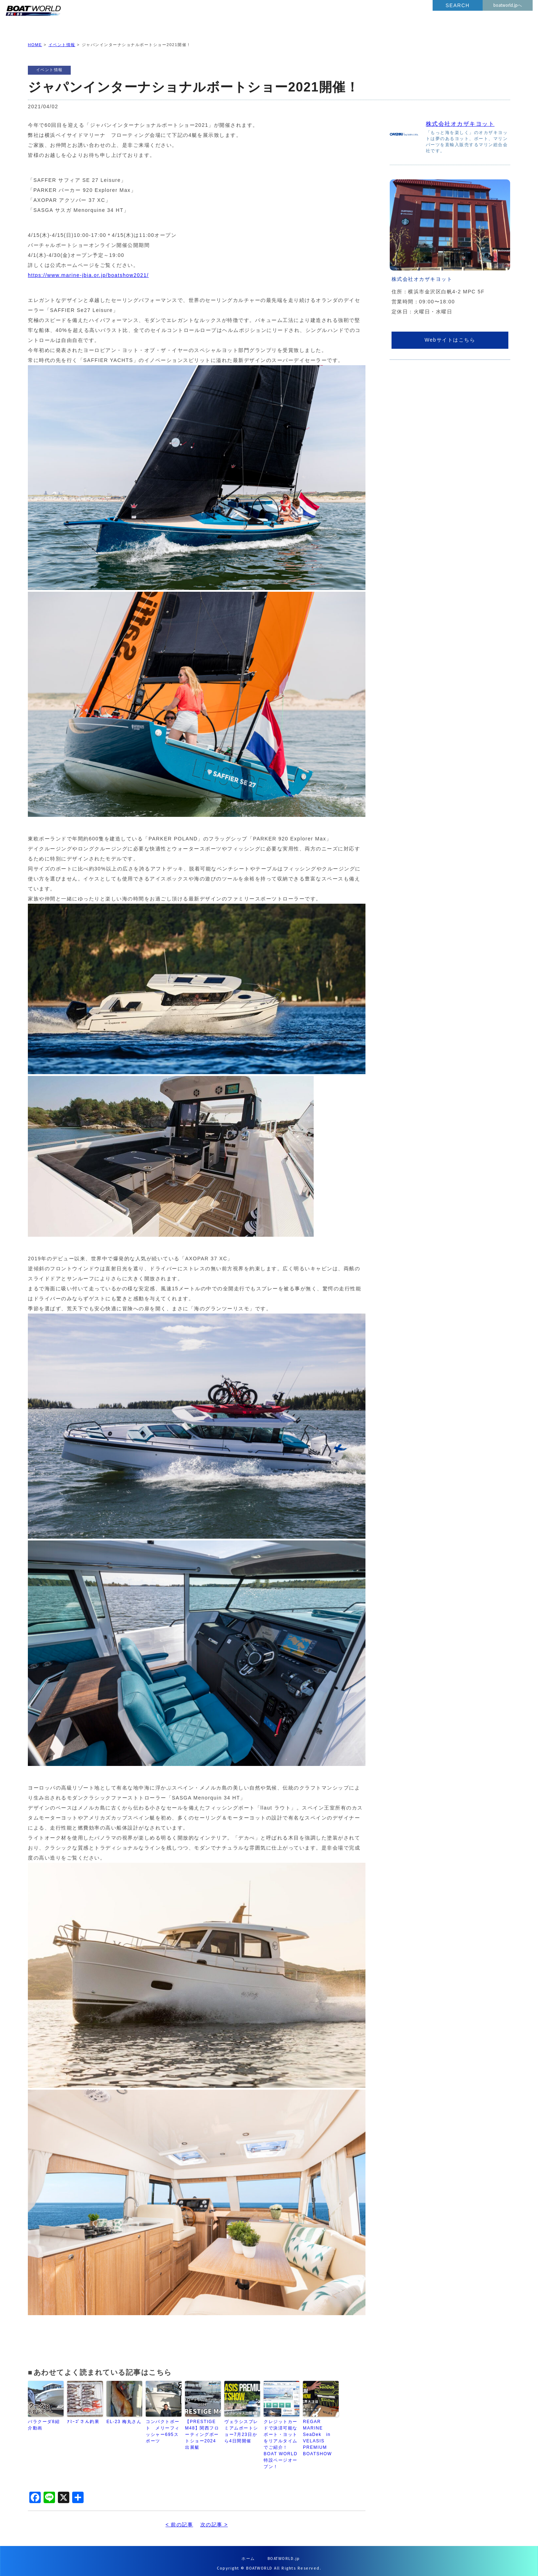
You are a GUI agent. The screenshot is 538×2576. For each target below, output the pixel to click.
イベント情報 (62, 39)
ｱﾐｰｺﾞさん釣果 (83, 2415)
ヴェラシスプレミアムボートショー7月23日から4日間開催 (241, 2425)
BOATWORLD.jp (284, 2553)
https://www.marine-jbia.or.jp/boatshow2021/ (88, 269)
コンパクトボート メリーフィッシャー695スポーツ (163, 2425)
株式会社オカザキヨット (460, 118)
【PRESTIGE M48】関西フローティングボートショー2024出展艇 (202, 2428)
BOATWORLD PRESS (86, 18)
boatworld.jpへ (507, 5)
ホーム (248, 2553)
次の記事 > (214, 2519)
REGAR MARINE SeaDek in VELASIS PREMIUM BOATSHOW (317, 2432)
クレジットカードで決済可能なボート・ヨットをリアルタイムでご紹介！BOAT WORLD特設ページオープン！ (281, 2438)
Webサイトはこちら (449, 334)
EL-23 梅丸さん (123, 2415)
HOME (35, 39)
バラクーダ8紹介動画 (44, 2419)
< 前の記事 (179, 2519)
